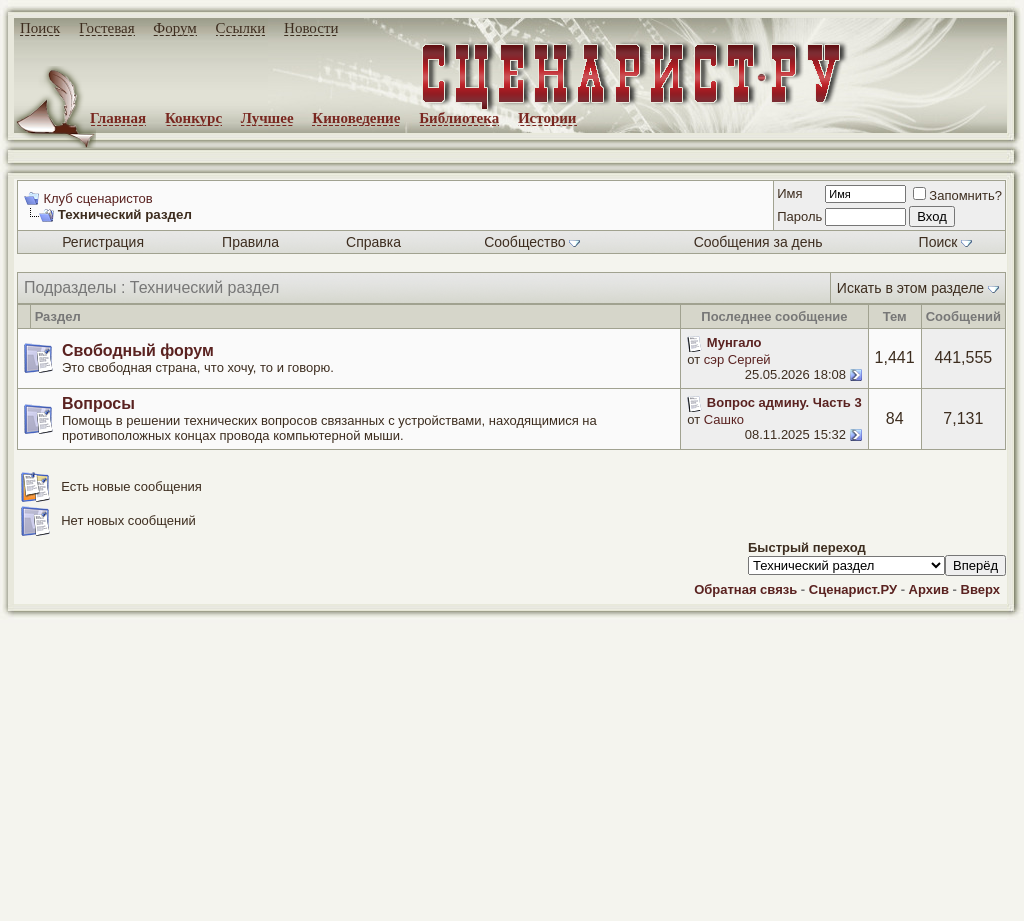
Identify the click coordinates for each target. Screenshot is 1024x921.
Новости (311, 28)
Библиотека (459, 118)
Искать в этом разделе (910, 288)
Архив (929, 589)
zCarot (800, 906)
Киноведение (356, 118)
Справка (373, 242)
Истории (547, 118)
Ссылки (241, 28)
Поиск (40, 28)
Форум (174, 28)
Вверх (980, 589)
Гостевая (107, 28)
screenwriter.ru (341, 889)
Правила (250, 242)
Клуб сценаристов (97, 198)
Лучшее (267, 118)
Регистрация (103, 242)
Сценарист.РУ (853, 589)
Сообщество (532, 242)
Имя (789, 193)
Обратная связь (745, 589)
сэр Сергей (737, 359)
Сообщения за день (758, 242)
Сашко (724, 419)
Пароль (799, 216)
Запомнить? (957, 195)
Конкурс (193, 118)
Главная (118, 118)
